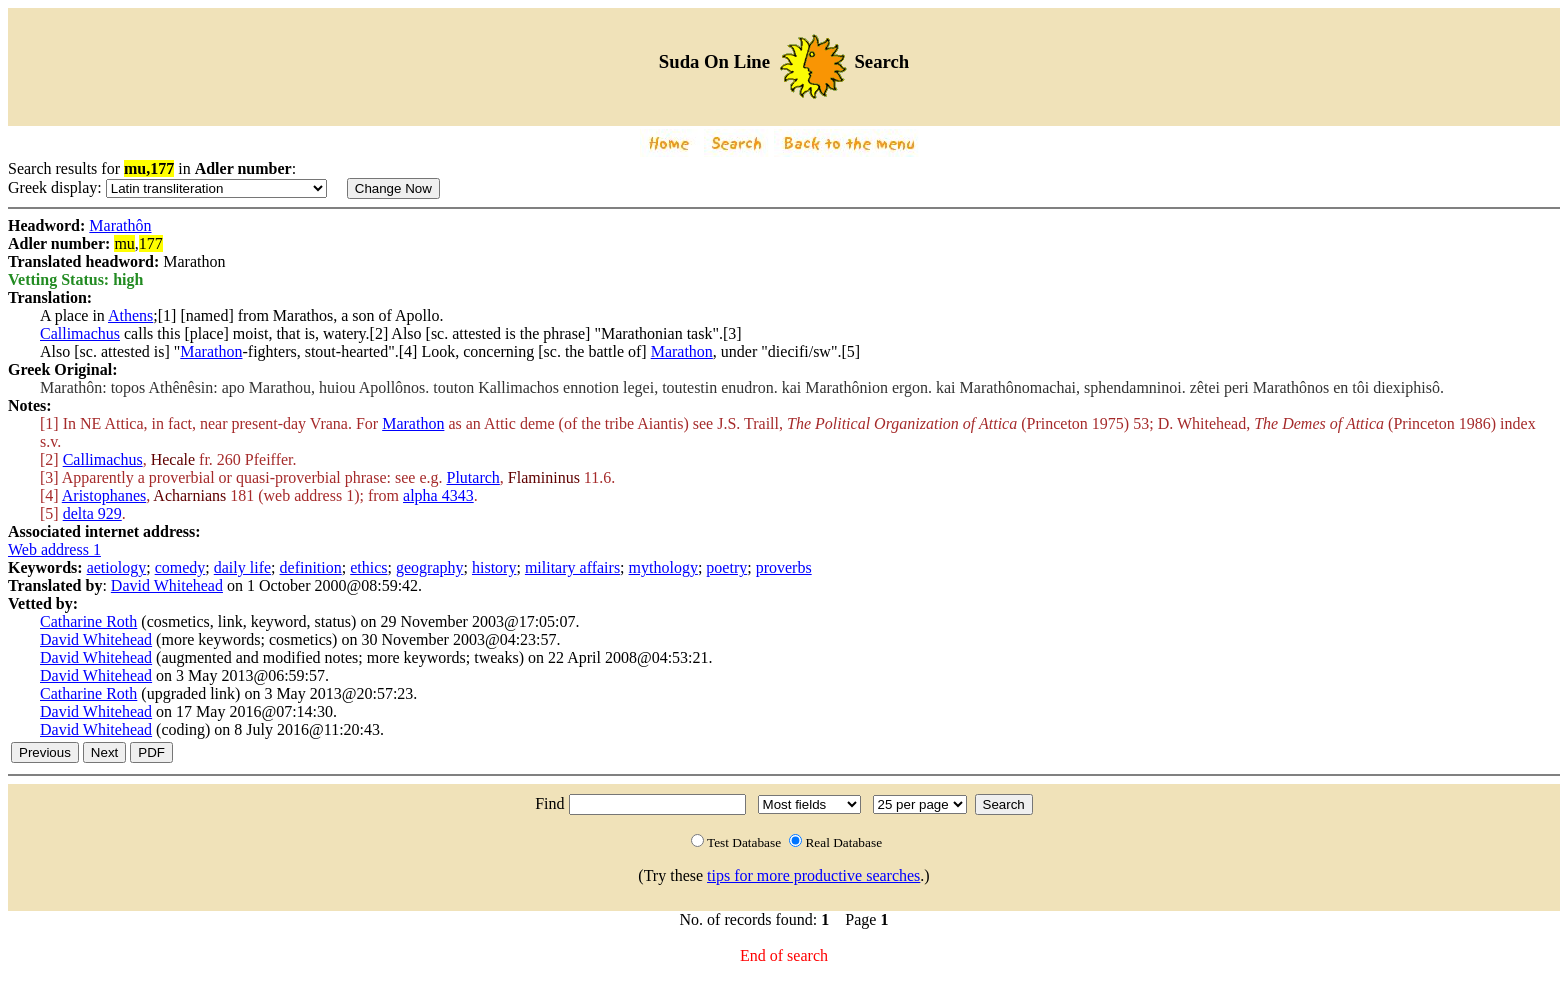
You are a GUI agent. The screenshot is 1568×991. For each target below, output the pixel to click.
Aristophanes (104, 495)
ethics (368, 567)
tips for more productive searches (813, 875)
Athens (130, 315)
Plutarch (473, 477)
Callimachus (80, 333)
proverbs (784, 567)
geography (430, 567)
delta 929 (92, 513)
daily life (242, 567)
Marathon (211, 351)
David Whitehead (167, 585)
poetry (726, 567)
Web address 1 (54, 549)
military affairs (572, 567)
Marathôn (120, 225)
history (494, 567)
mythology (663, 567)
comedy (180, 567)
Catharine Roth (88, 621)
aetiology (117, 567)
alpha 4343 (438, 495)
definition (311, 567)
